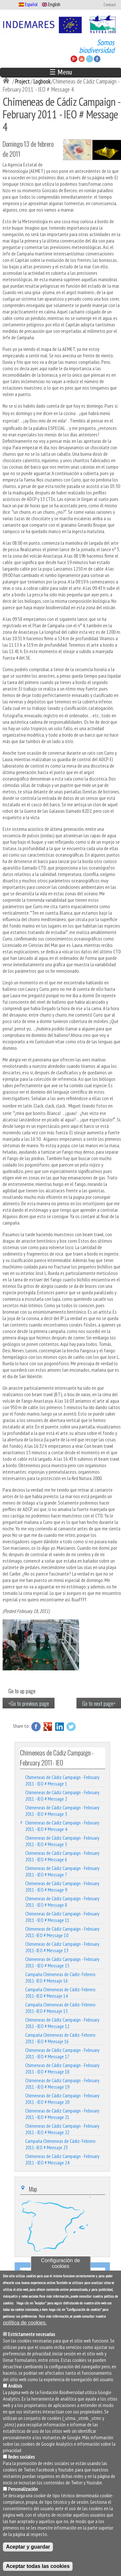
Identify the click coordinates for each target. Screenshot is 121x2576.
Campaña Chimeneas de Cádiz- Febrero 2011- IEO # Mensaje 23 (60, 2144)
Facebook (36, 1726)
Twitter (71, 1726)
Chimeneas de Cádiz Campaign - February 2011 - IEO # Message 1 (62, 1780)
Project (22, 81)
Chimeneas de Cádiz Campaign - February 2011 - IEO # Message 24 (62, 2159)
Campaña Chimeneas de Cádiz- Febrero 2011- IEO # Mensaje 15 (60, 2007)
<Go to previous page (28, 1703)
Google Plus (48, 1726)
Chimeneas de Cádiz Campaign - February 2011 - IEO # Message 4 (62, 1825)
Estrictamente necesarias (31, 2335)
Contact (110, 5)
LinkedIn (59, 1726)
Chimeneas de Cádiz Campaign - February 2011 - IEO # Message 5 (62, 1841)
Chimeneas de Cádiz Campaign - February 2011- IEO (57, 1757)
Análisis (15, 2386)
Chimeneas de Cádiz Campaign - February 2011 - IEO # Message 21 (62, 2113)
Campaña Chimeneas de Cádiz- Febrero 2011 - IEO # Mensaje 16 (60, 2038)
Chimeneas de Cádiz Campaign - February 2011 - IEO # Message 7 (62, 1871)
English (51, 4)
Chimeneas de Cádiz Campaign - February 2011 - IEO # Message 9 (62, 1886)
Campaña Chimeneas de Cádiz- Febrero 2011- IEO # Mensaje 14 (60, 1992)
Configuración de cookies (60, 2264)
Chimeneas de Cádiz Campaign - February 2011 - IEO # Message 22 (62, 2129)
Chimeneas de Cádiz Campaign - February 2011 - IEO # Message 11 (62, 1916)
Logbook (42, 81)
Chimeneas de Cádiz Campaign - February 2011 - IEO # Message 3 (62, 1810)
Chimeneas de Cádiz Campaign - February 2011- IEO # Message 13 (62, 1947)
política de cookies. (25, 2323)
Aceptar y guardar (28, 2548)
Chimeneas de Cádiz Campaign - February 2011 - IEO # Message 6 (62, 1856)
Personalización (23, 2490)
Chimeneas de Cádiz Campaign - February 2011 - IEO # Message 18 (62, 2068)
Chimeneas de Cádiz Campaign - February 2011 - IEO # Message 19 (62, 2083)
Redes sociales (21, 2457)
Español (28, 4)
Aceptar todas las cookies (37, 2567)
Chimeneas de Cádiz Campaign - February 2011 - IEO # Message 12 (62, 2022)
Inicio (7, 81)
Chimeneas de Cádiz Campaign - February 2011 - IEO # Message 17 (62, 2053)
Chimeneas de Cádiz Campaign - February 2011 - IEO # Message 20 (62, 2098)
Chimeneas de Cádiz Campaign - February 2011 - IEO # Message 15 (62, 1962)
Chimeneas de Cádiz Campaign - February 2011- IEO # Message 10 (62, 1931)
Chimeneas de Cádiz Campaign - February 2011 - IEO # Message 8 (62, 1901)
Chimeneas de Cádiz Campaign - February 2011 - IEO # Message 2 (62, 1795)
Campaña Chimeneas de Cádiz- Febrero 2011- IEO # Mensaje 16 (60, 1977)
